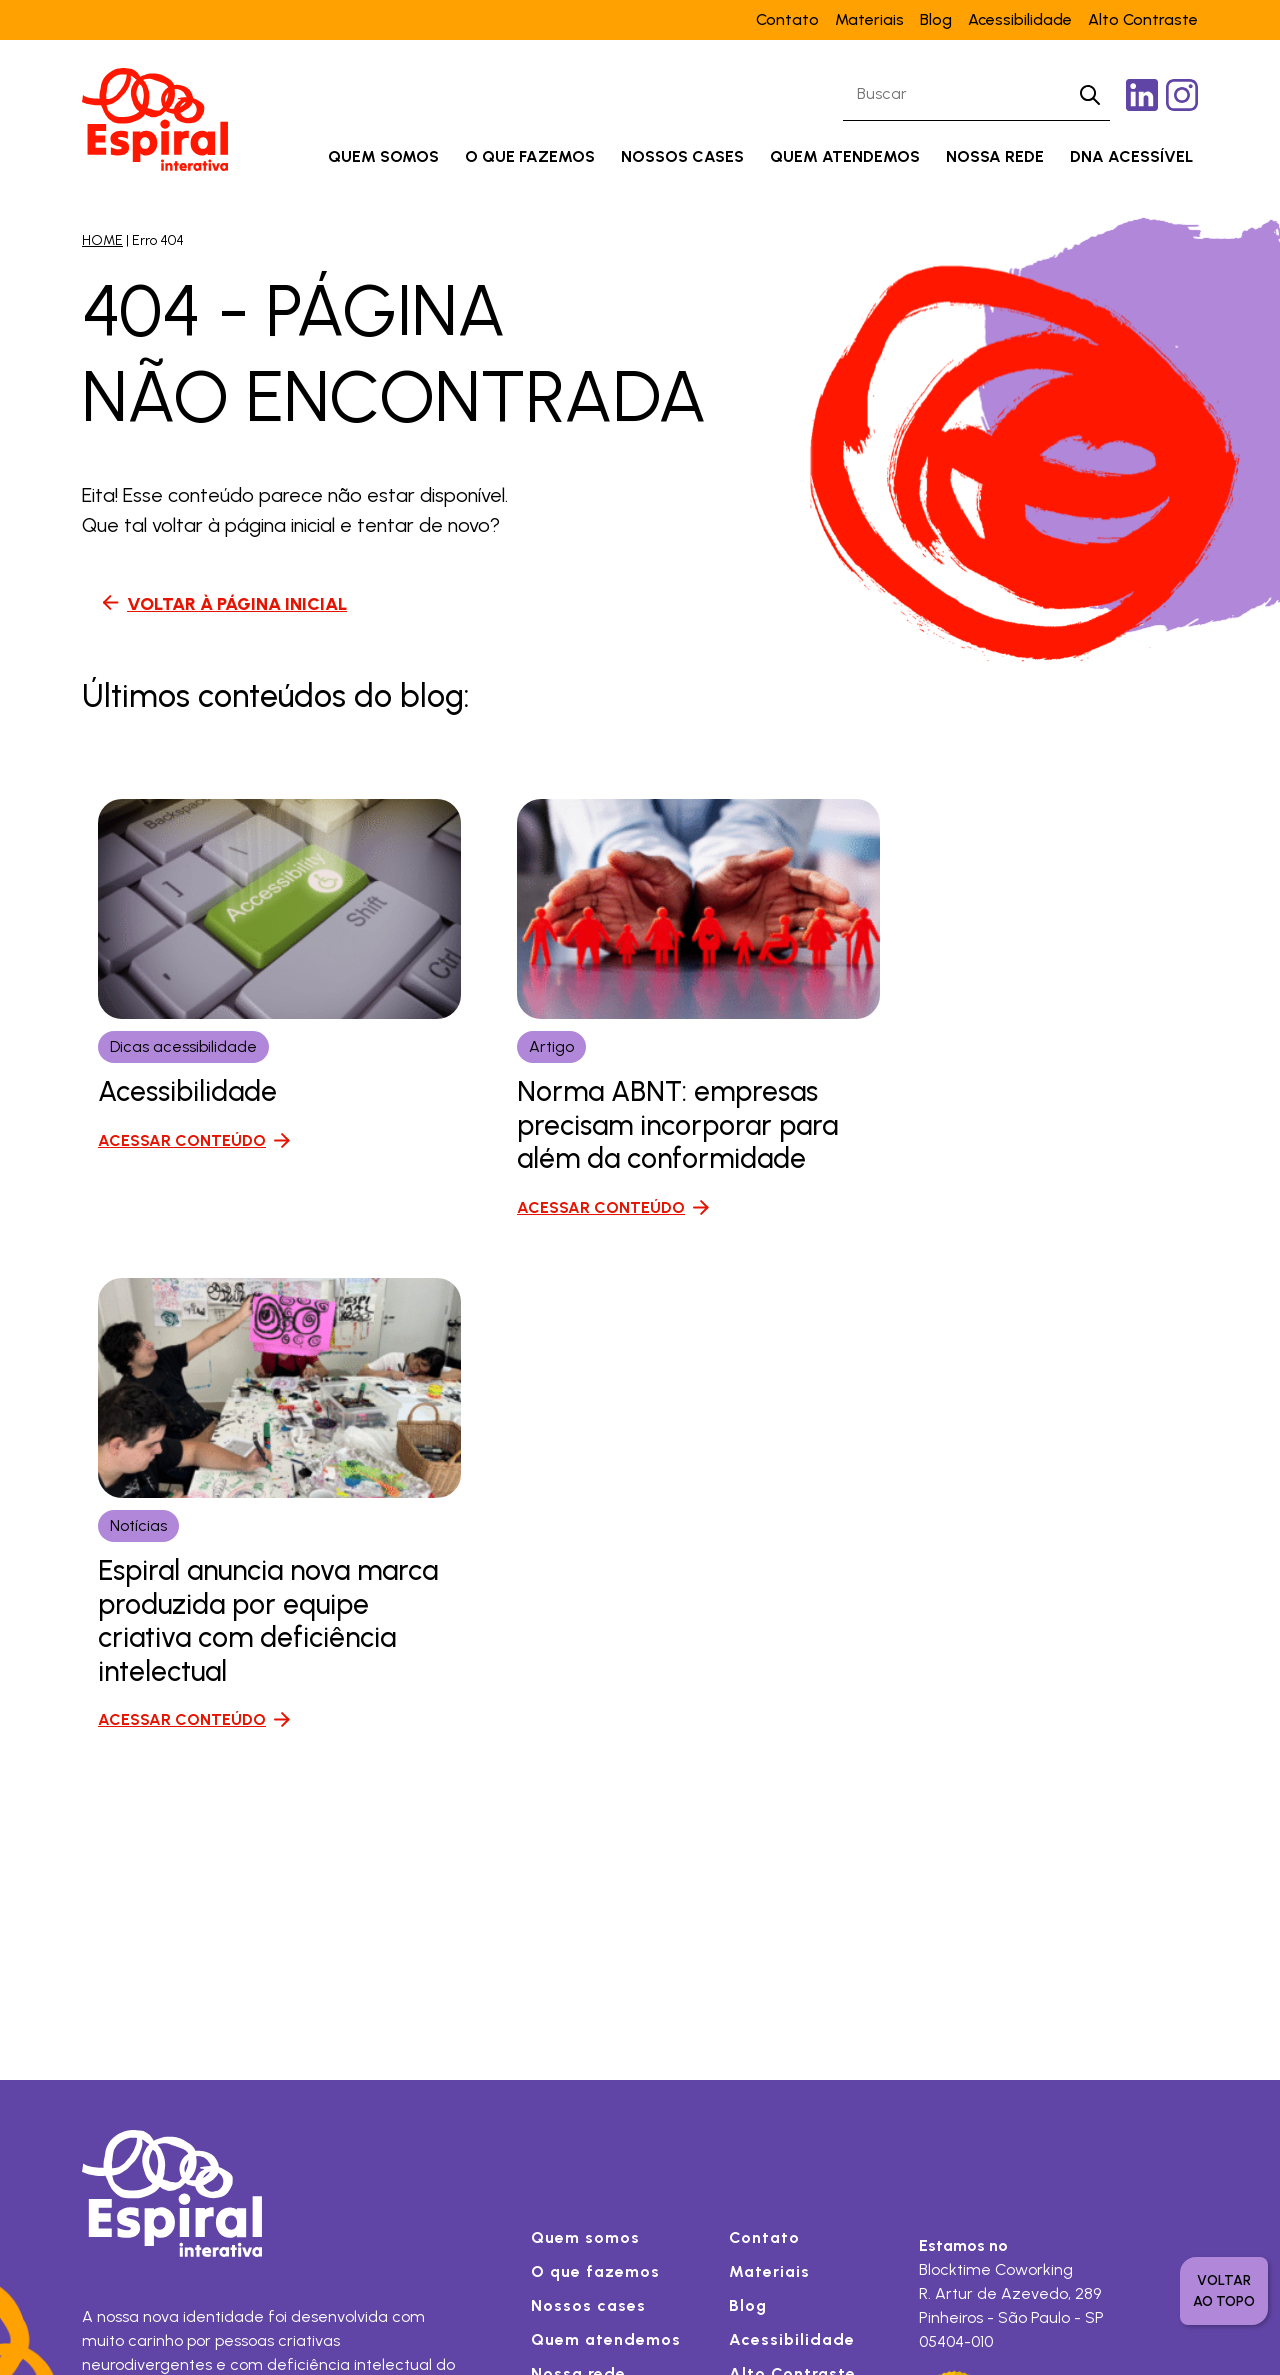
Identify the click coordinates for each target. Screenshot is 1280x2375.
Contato (787, 19)
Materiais (869, 19)
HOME (102, 240)
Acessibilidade (1020, 19)
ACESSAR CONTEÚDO (182, 1140)
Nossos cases (682, 156)
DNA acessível (1131, 156)
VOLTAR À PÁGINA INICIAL (237, 604)
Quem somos (383, 156)
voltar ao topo (1224, 2291)
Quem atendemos (845, 156)
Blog (936, 19)
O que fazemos (530, 156)
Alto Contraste (1143, 19)
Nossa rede (995, 156)
